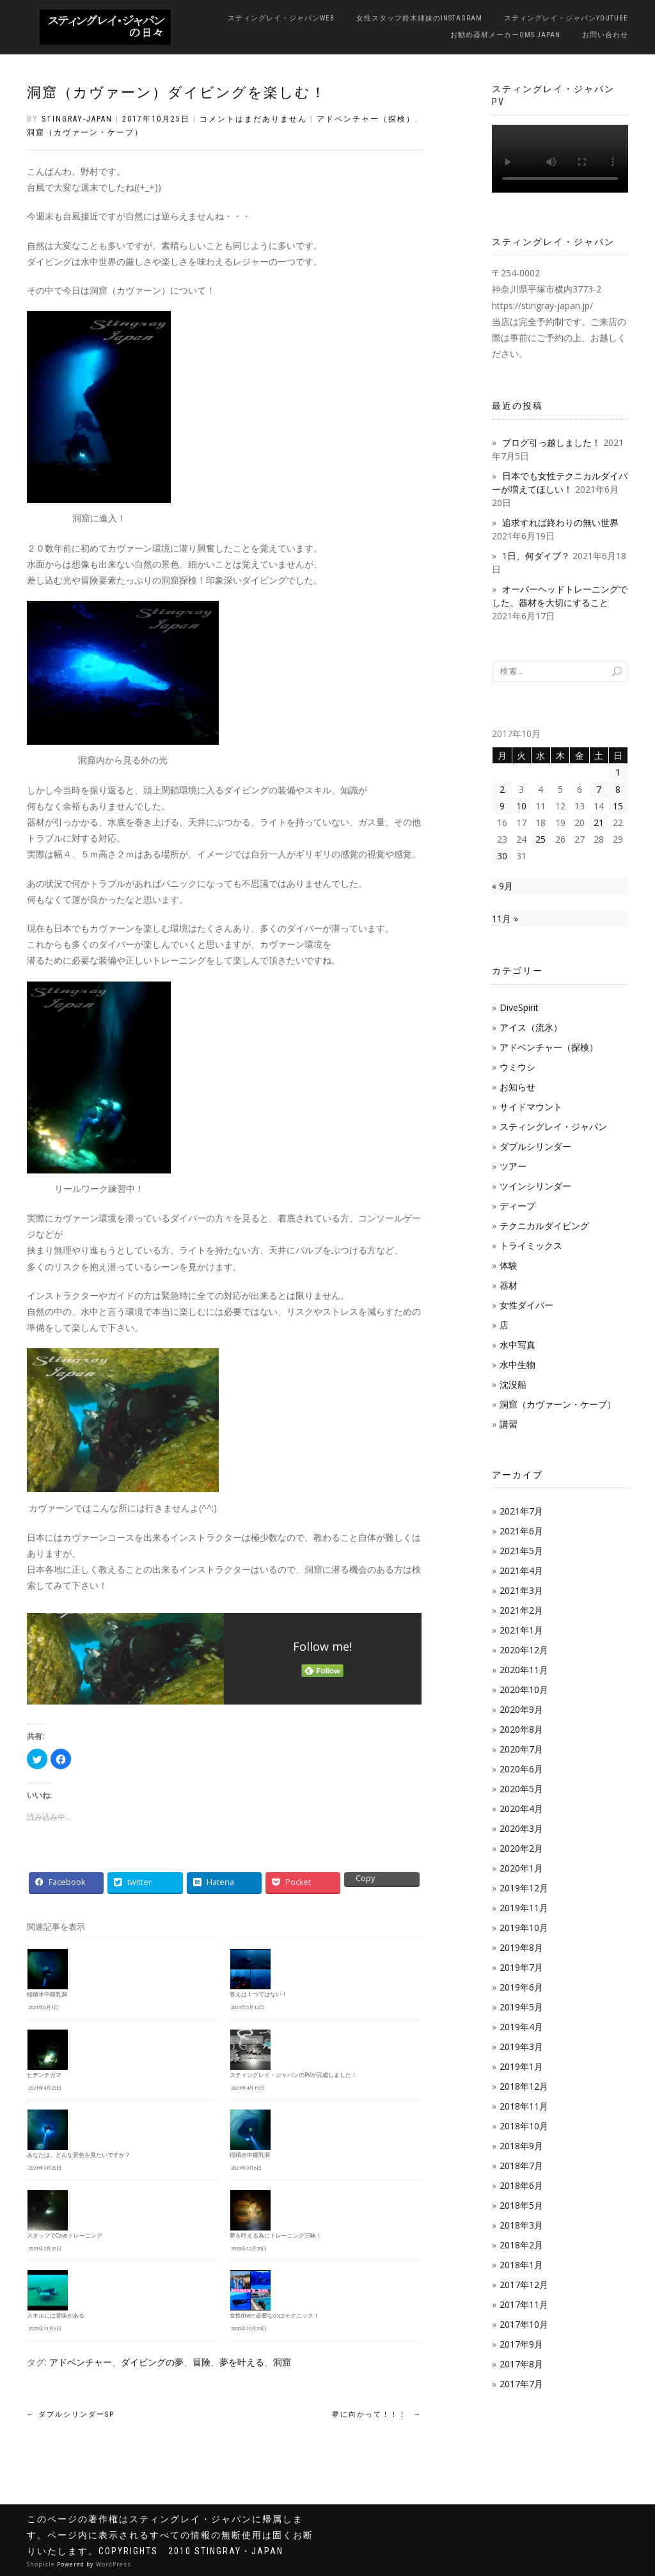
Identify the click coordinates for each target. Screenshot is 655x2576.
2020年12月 (524, 1650)
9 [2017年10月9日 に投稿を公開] (502, 806)
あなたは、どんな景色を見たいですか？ (78, 2155)
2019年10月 (524, 1927)
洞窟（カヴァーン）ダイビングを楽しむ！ (176, 92)
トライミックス (531, 1245)
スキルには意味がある (55, 2315)
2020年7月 (521, 1749)
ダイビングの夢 (152, 2362)
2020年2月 (521, 1848)
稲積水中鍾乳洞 (47, 1994)
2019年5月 (521, 2007)
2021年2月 (521, 1610)
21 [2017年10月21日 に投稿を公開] (599, 822)
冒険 (201, 2362)
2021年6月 (521, 1531)
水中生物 (517, 1364)
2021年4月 (521, 1570)
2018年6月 (521, 2185)
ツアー (513, 1166)
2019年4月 (521, 2027)
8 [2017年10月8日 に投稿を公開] (617, 789)
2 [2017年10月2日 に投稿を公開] (502, 789)
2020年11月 (524, 1670)
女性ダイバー (526, 1305)
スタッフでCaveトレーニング (64, 2235)
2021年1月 (521, 1630)
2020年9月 (521, 1709)
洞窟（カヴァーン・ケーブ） (85, 132)
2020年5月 (521, 1789)
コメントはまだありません (253, 119)
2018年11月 (524, 2106)
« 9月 (502, 886)
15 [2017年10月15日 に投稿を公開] (618, 806)
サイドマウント (531, 1107)
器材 (508, 1285)
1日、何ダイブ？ (536, 556)
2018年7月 (521, 2165)
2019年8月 (521, 1947)
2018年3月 (521, 2225)
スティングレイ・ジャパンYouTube (566, 18)
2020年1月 (521, 1868)
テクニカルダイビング (544, 1226)
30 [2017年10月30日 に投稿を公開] (502, 856)
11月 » (505, 918)
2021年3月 (521, 1590)
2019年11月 (524, 1908)
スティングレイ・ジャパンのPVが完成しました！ (293, 2075)
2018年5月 (521, 2205)
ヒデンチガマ (44, 2075)
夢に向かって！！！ (377, 2414)
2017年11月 (524, 2304)
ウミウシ (517, 1067)
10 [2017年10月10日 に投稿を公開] (521, 806)
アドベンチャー (80, 2362)
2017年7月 (521, 2384)
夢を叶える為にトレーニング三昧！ (276, 2235)
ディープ (517, 1206)
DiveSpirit (519, 1007)
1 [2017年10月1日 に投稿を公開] (617, 772)
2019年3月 (521, 2046)
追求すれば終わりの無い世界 (560, 522)
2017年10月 (524, 2324)
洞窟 (282, 2362)
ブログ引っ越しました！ (551, 442)
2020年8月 (521, 1729)
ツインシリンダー (535, 1186)
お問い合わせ (605, 35)
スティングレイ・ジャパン (553, 1126)
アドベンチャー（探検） (366, 119)
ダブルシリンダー (535, 1146)
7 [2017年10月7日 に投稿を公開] (598, 789)
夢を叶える (241, 2362)
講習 (508, 1424)
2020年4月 (521, 1808)
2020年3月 (521, 1828)
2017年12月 (524, 2284)
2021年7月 (521, 1511)
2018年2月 (521, 2245)
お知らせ (517, 1087)
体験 (508, 1265)
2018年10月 (524, 2126)
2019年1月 (521, 2066)
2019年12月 (524, 1888)
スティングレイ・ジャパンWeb (281, 18)
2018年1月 (521, 2265)
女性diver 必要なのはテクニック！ (274, 2315)
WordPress (113, 2564)
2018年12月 (524, 2086)
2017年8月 (521, 2364)
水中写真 (517, 1345)
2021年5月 (521, 1551)
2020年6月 (521, 1769)
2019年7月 (521, 1967)
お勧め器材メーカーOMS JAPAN (505, 35)
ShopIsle (42, 2564)
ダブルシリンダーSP (70, 2414)
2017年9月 (521, 2344)
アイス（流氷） (531, 1027)
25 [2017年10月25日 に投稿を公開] (540, 839)
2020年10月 (524, 1689)
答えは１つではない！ (258, 1994)
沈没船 (513, 1384)
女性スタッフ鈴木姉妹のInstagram (419, 18)
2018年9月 (521, 2146)
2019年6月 (521, 1987)
